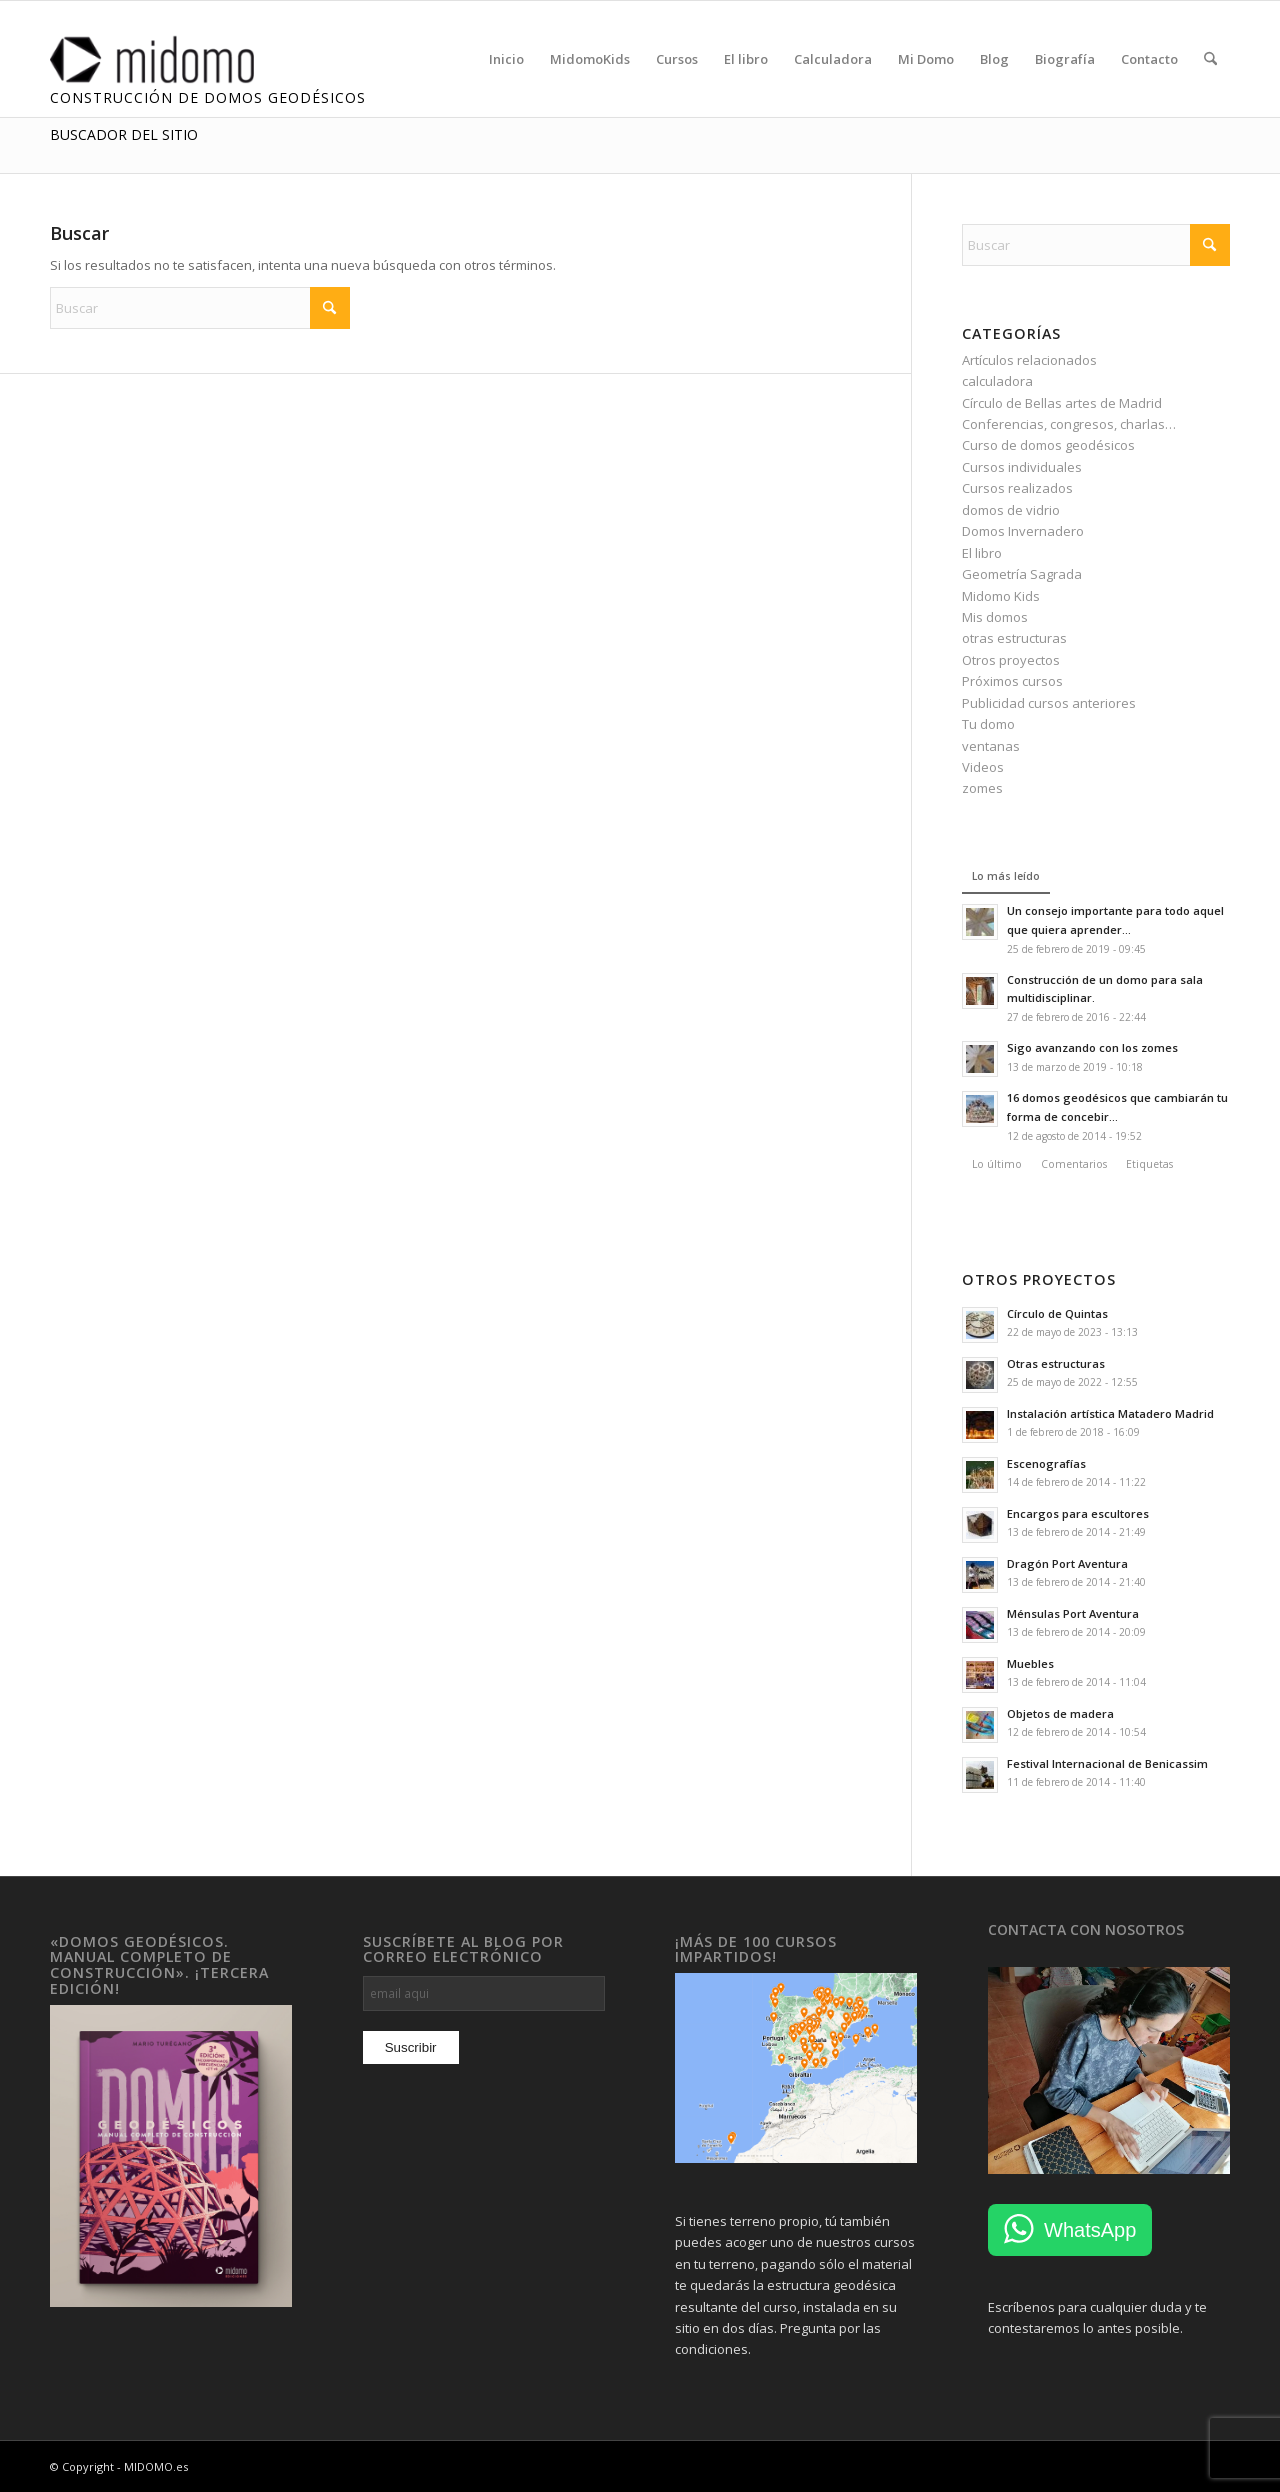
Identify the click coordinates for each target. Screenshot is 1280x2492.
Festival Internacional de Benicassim (1107, 1763)
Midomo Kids (1001, 596)
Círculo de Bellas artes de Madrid (1062, 403)
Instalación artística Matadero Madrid (1110, 1413)
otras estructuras (1014, 638)
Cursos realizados (1017, 488)
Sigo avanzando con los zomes (1092, 1047)
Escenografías (1046, 1463)
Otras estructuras (1056, 1363)
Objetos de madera (1060, 1713)
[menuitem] (506, 59)
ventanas (991, 746)
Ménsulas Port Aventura (1073, 1613)
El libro (982, 553)
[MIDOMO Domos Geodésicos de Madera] (177, 59)
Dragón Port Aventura (1067, 1563)
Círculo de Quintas (1057, 1313)
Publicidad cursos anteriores (1049, 703)
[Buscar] (1210, 59)
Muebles (1030, 1663)
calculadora (997, 381)
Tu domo (988, 724)
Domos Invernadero (1023, 531)
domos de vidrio (1011, 510)
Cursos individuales (1022, 467)
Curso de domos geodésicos (1048, 445)
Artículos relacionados (1029, 360)
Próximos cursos (1012, 681)
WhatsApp (1090, 2230)
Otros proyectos (1011, 660)
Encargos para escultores (1078, 1513)
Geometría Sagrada (1022, 574)
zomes (982, 788)
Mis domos (995, 617)
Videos (983, 767)
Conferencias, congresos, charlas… (1069, 424)
